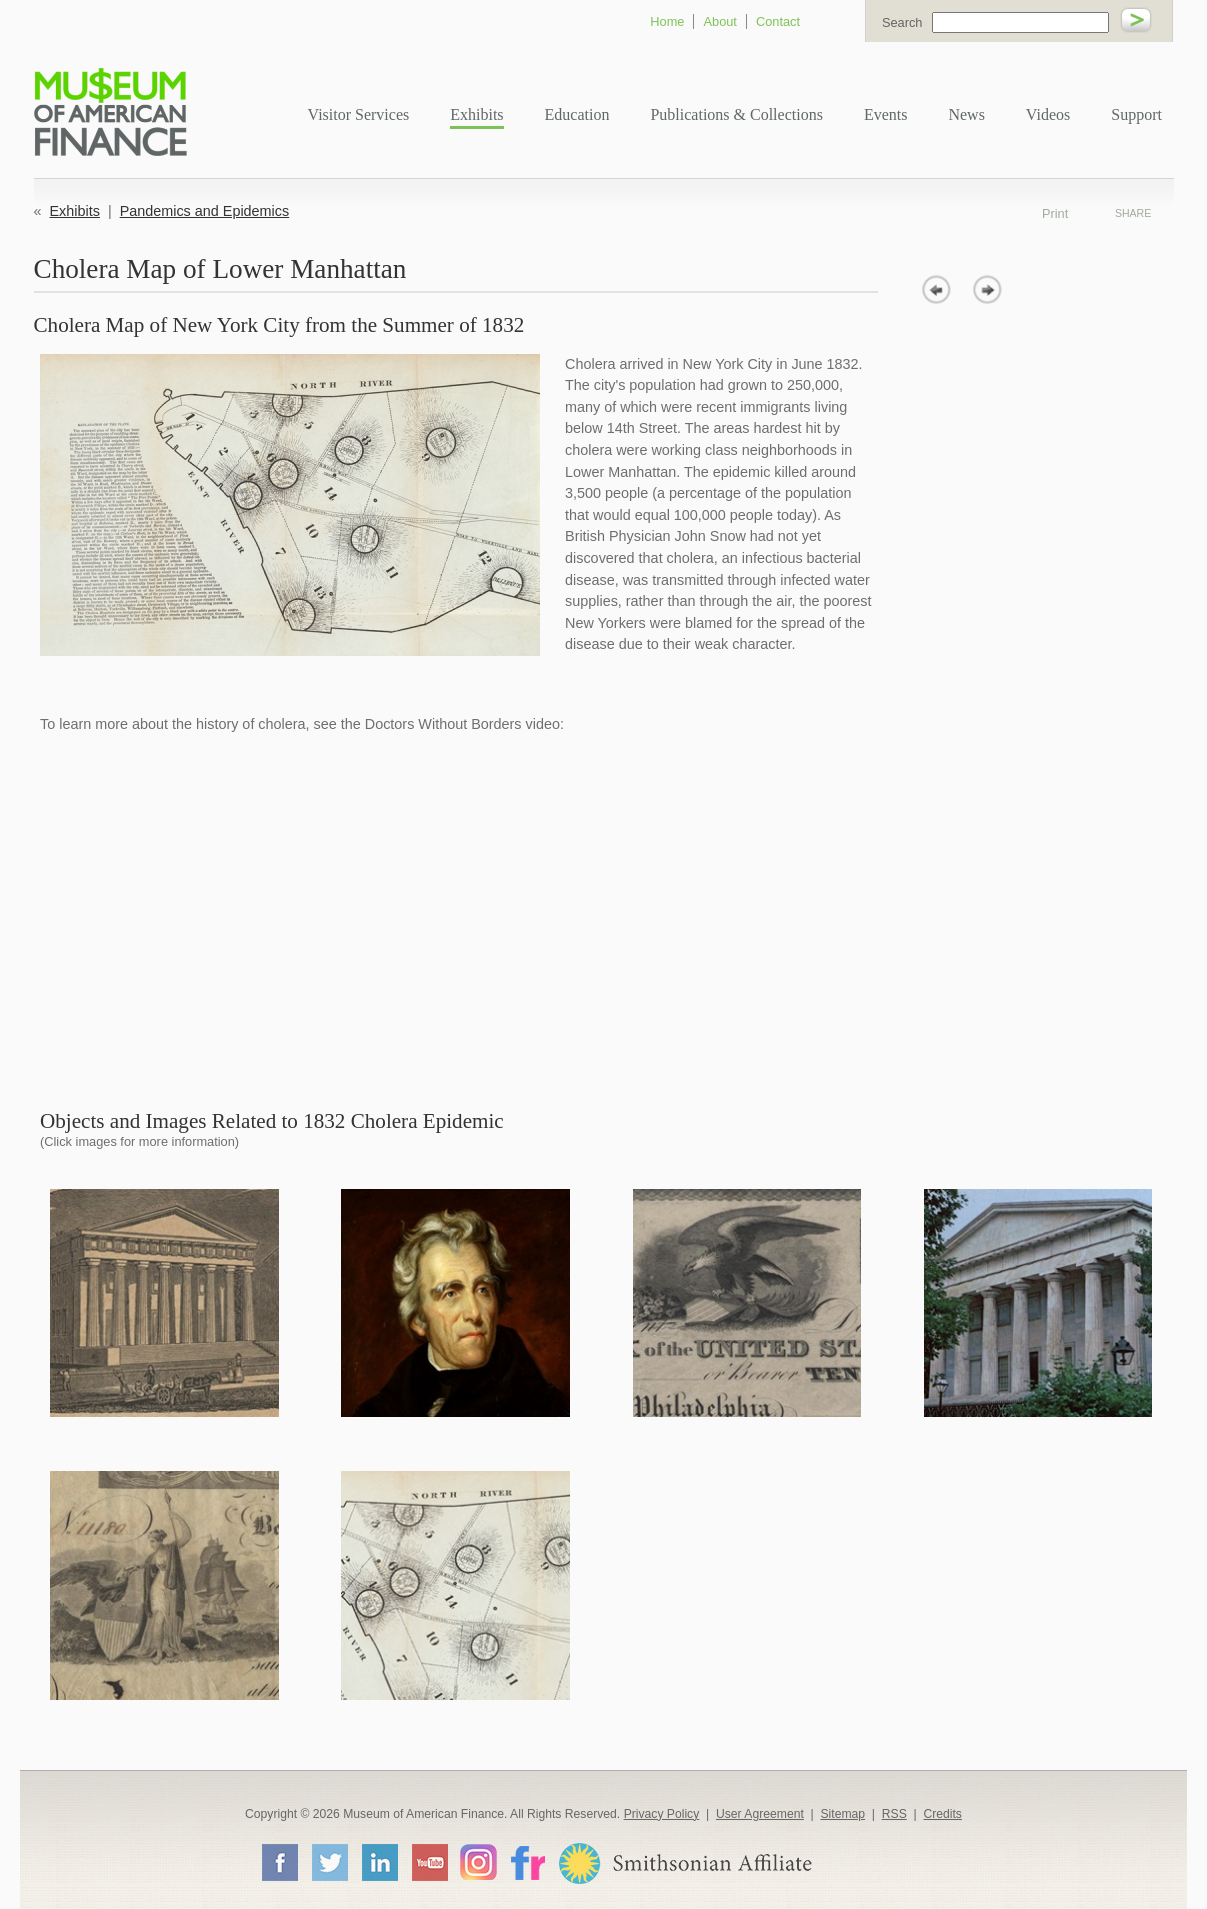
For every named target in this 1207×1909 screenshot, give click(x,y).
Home (667, 21)
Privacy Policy (662, 1814)
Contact (778, 21)
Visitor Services (359, 114)
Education (577, 114)
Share (1133, 213)
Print (1082, 212)
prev (936, 289)
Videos (1048, 114)
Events (886, 114)
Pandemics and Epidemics (205, 211)
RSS (894, 1814)
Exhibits (476, 114)
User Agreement (760, 1814)
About (719, 21)
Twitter (329, 1862)
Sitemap (842, 1814)
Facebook (279, 1862)
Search (902, 22)
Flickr (527, 1861)
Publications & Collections (736, 114)
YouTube (429, 1862)
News (966, 114)
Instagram (478, 1861)
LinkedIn (379, 1862)
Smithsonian (684, 1863)
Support (1136, 114)
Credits (942, 1814)
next (987, 289)
